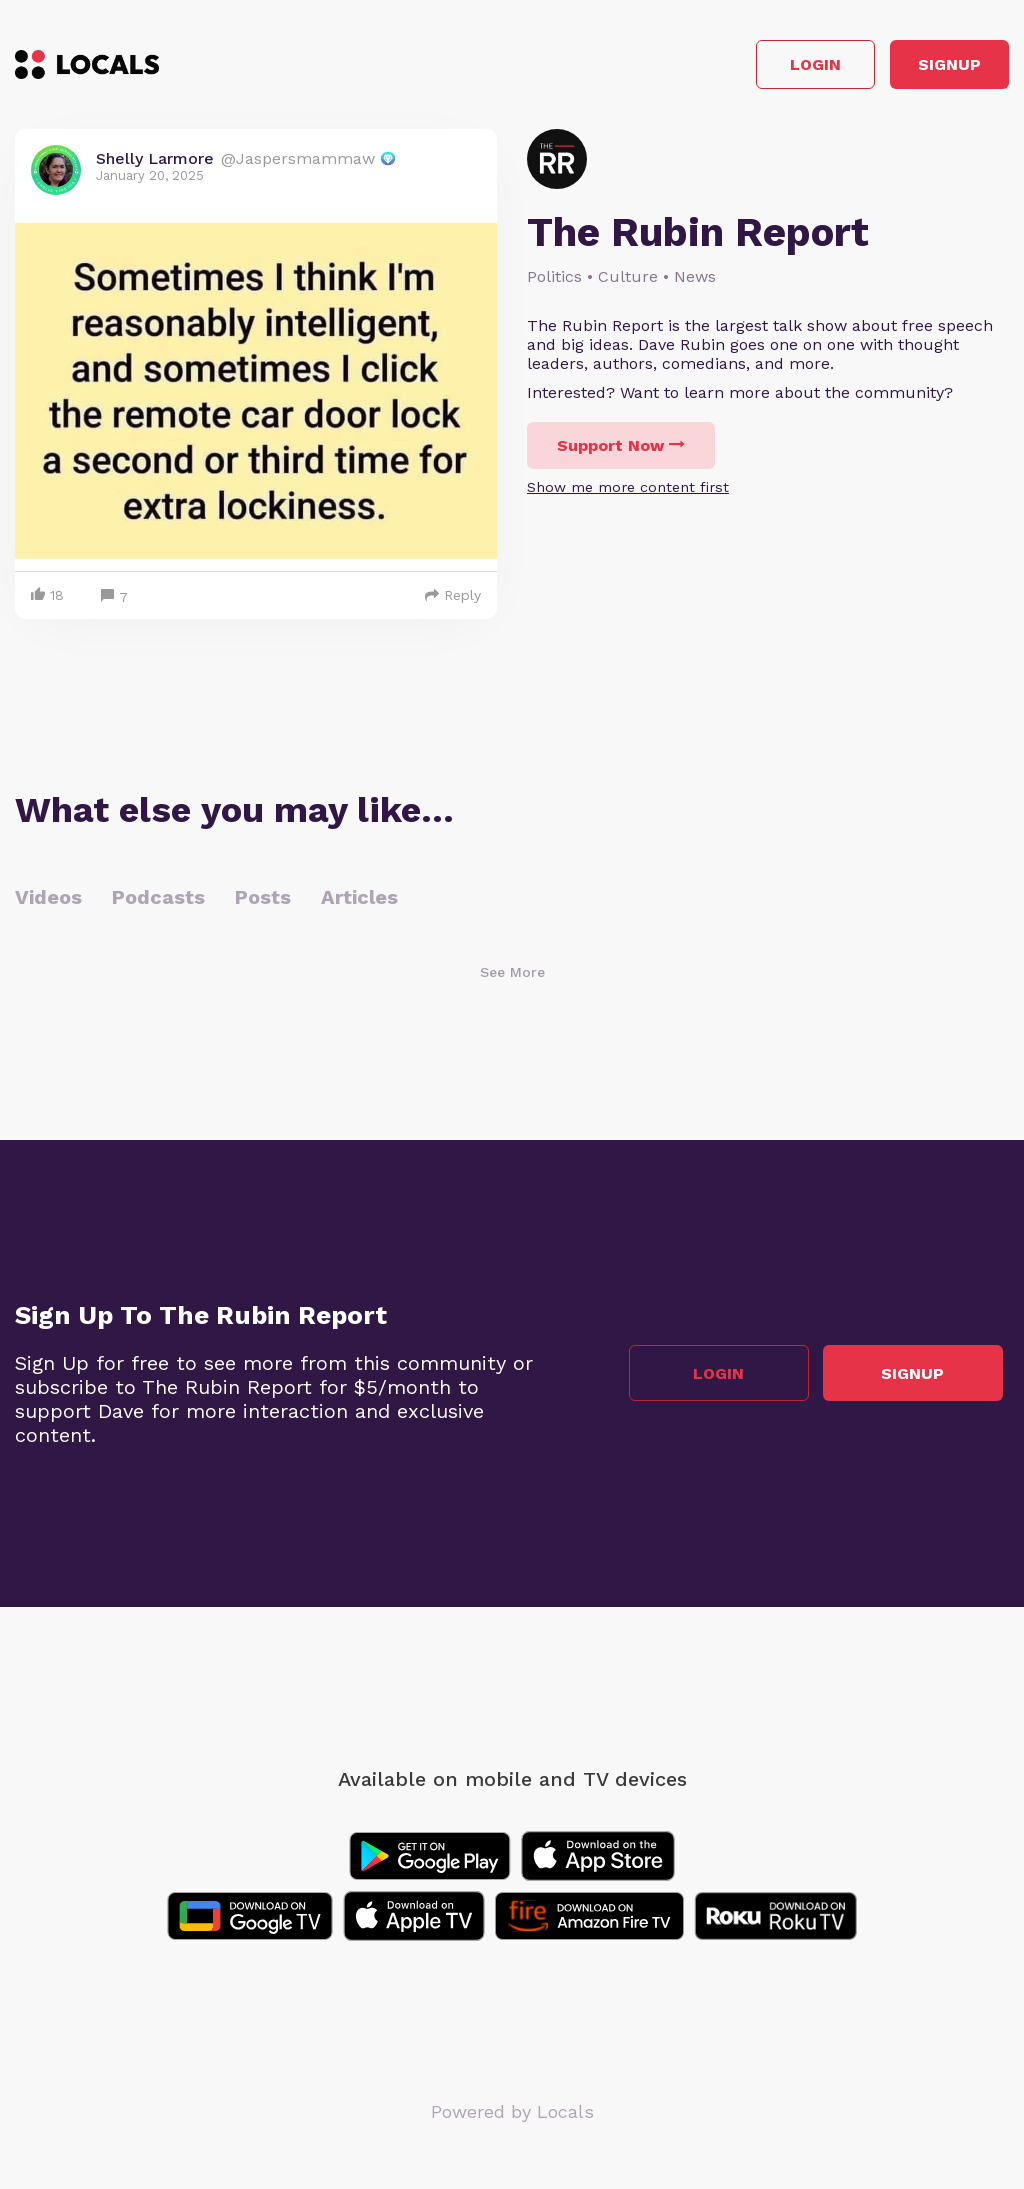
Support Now (621, 452)
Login (724, 68)
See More (512, 979)
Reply (453, 602)
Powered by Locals (512, 2118)
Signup (919, 68)
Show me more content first (628, 494)
